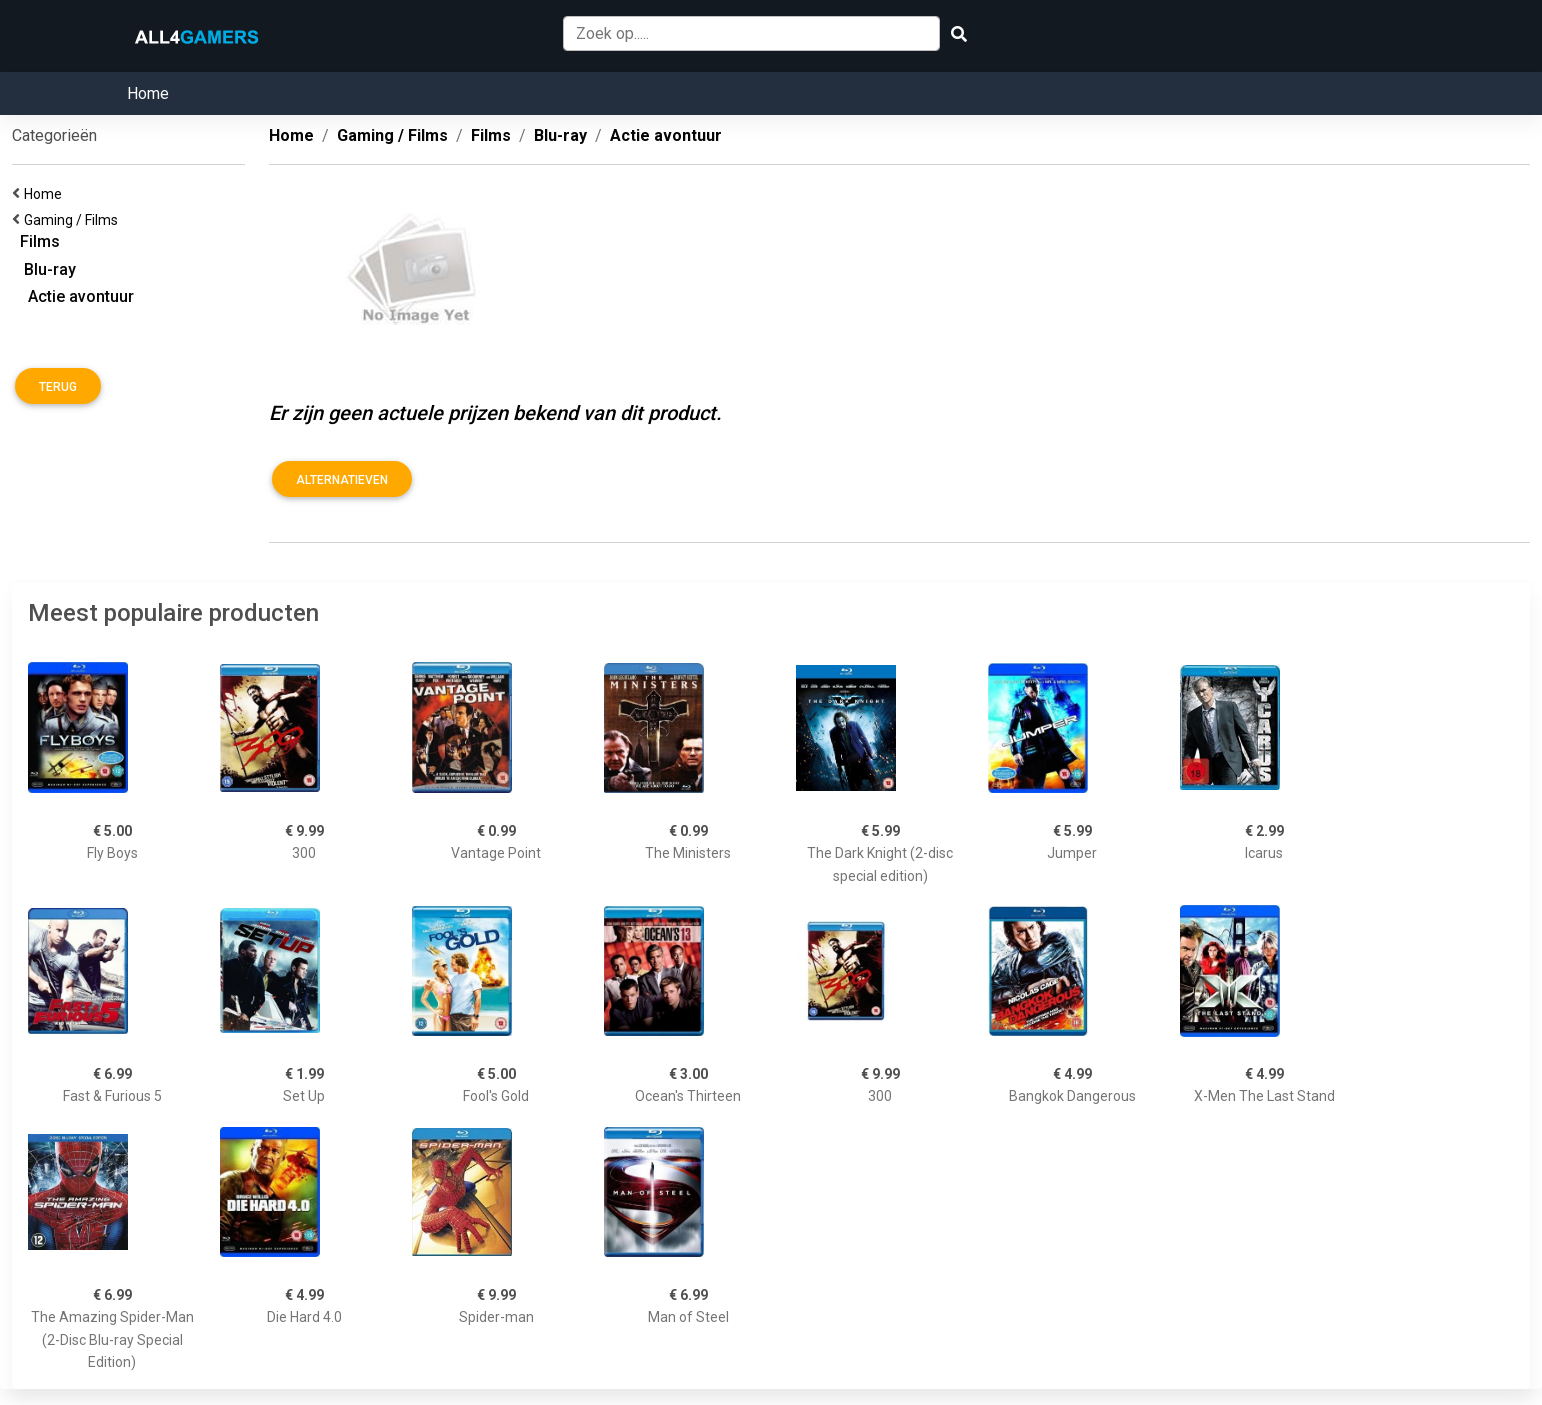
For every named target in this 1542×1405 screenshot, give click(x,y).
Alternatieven (342, 480)
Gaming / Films (74, 220)
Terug (58, 387)
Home (148, 93)
